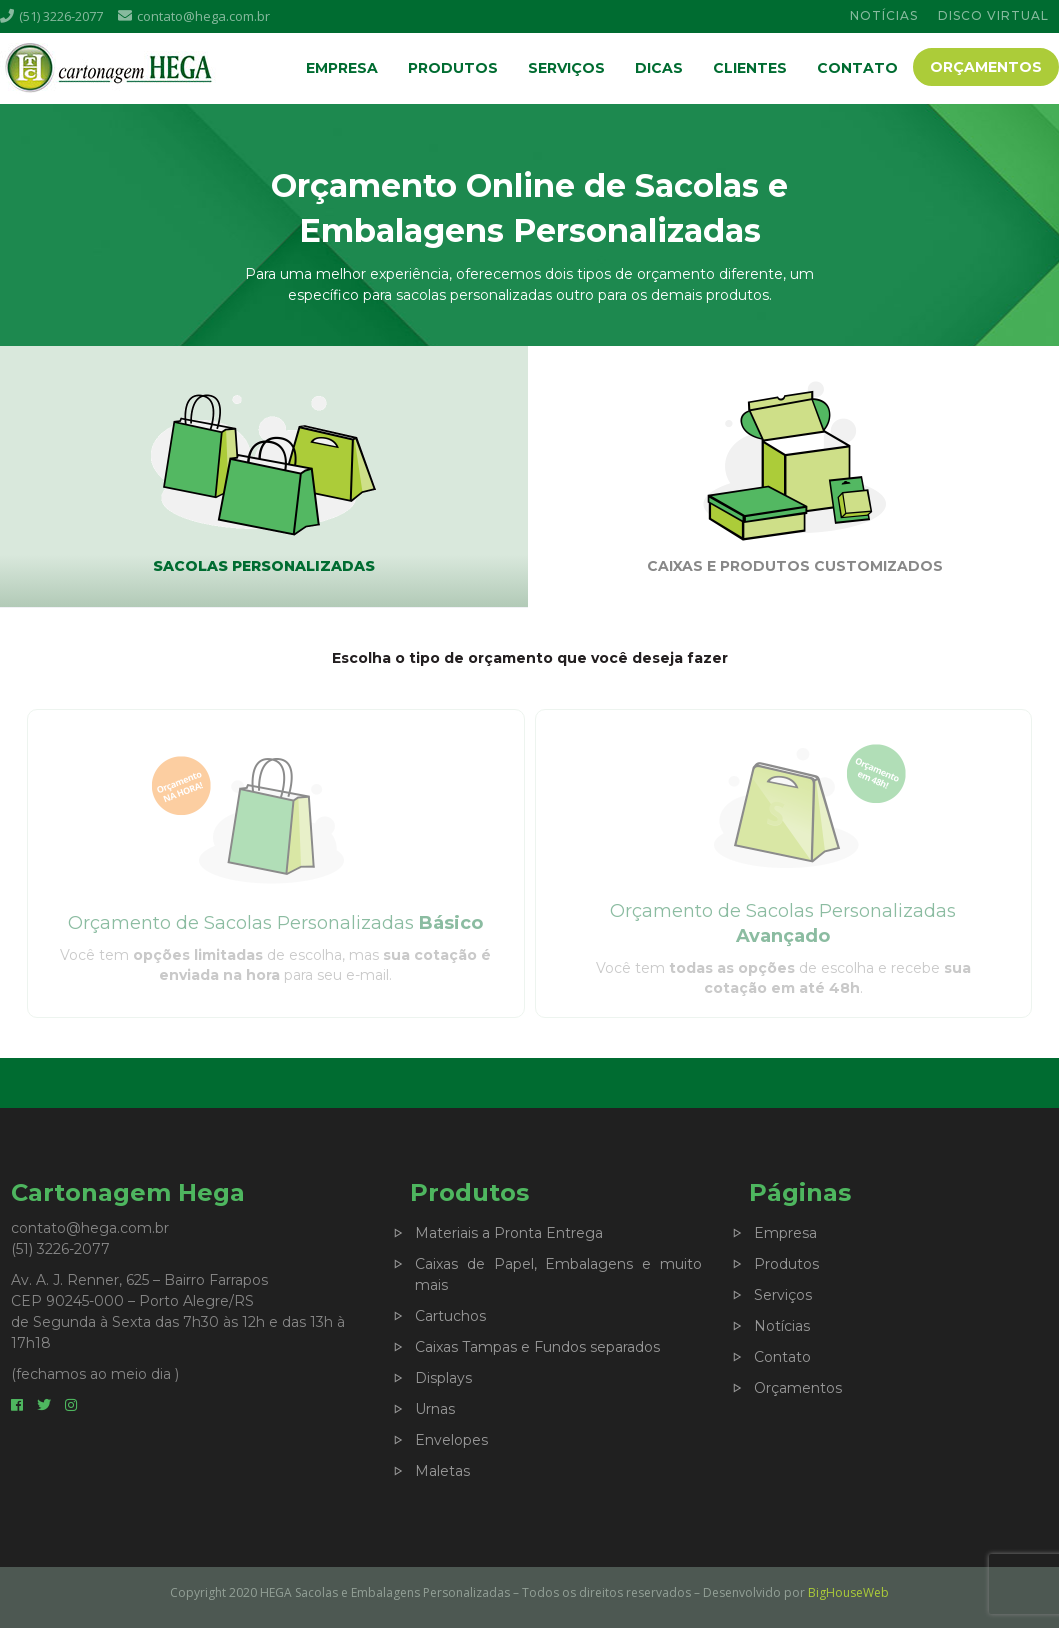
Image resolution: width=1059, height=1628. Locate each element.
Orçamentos (986, 67)
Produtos (453, 68)
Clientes (750, 68)
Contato (857, 68)
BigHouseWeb (848, 1592)
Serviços (566, 68)
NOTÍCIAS (884, 15)
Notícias (782, 1326)
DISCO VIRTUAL (993, 15)
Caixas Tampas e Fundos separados (537, 1347)
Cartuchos (450, 1316)
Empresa (342, 68)
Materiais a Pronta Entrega (509, 1233)
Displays (443, 1378)
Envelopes (451, 1440)
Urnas (435, 1409)
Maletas (442, 1471)
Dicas (659, 68)
